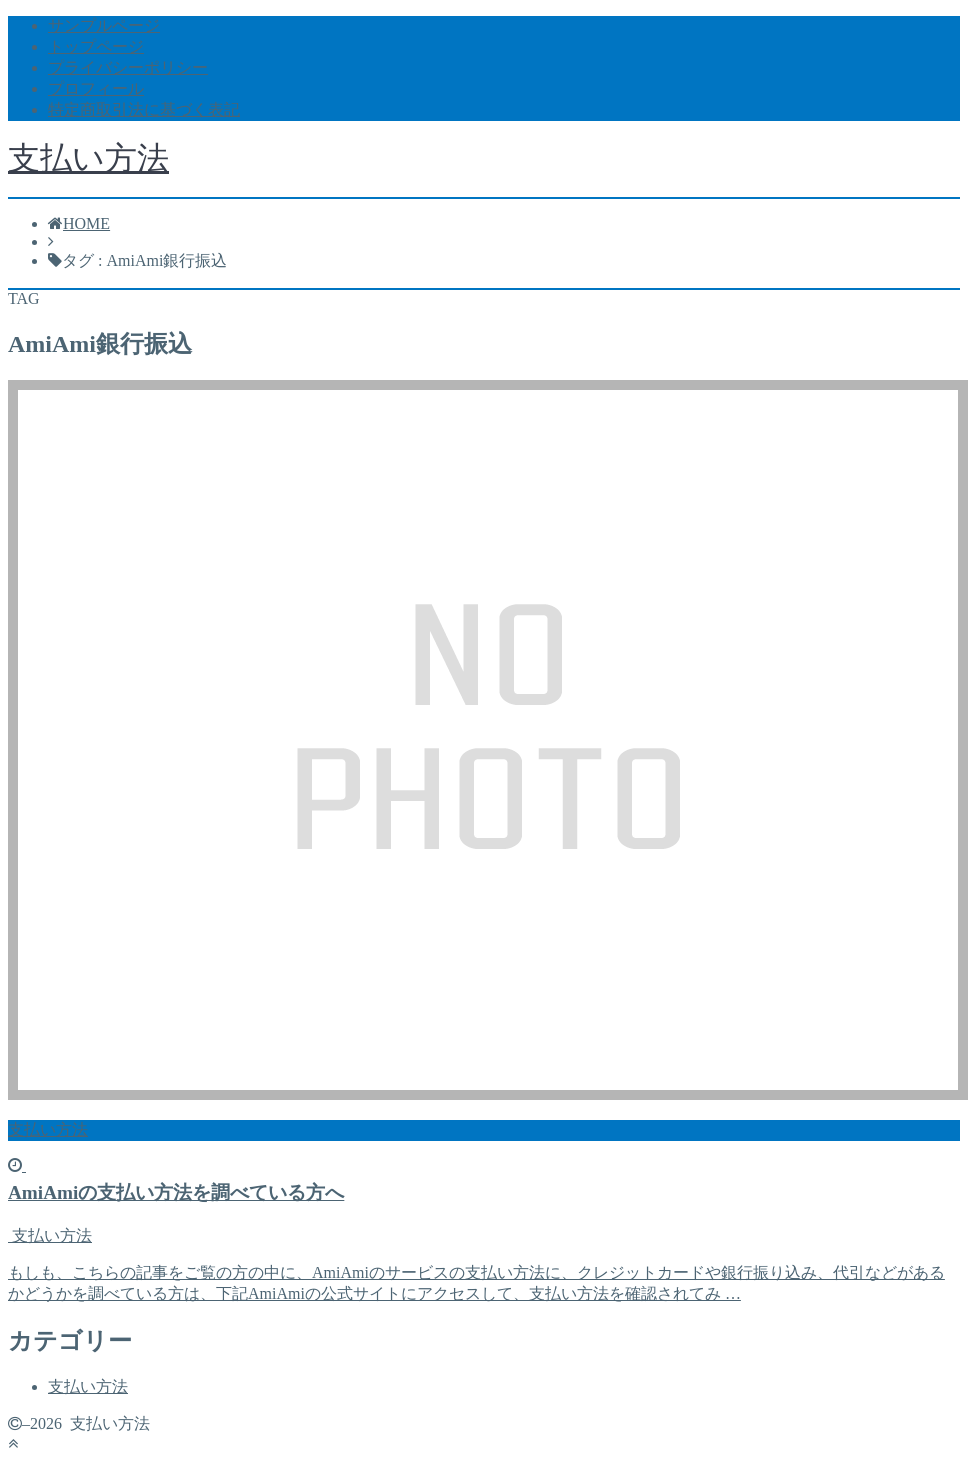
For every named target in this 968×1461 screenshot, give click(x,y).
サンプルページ (104, 25)
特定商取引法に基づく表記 (144, 109)
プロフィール (96, 88)
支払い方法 (88, 158)
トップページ (96, 46)
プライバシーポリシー (128, 67)
